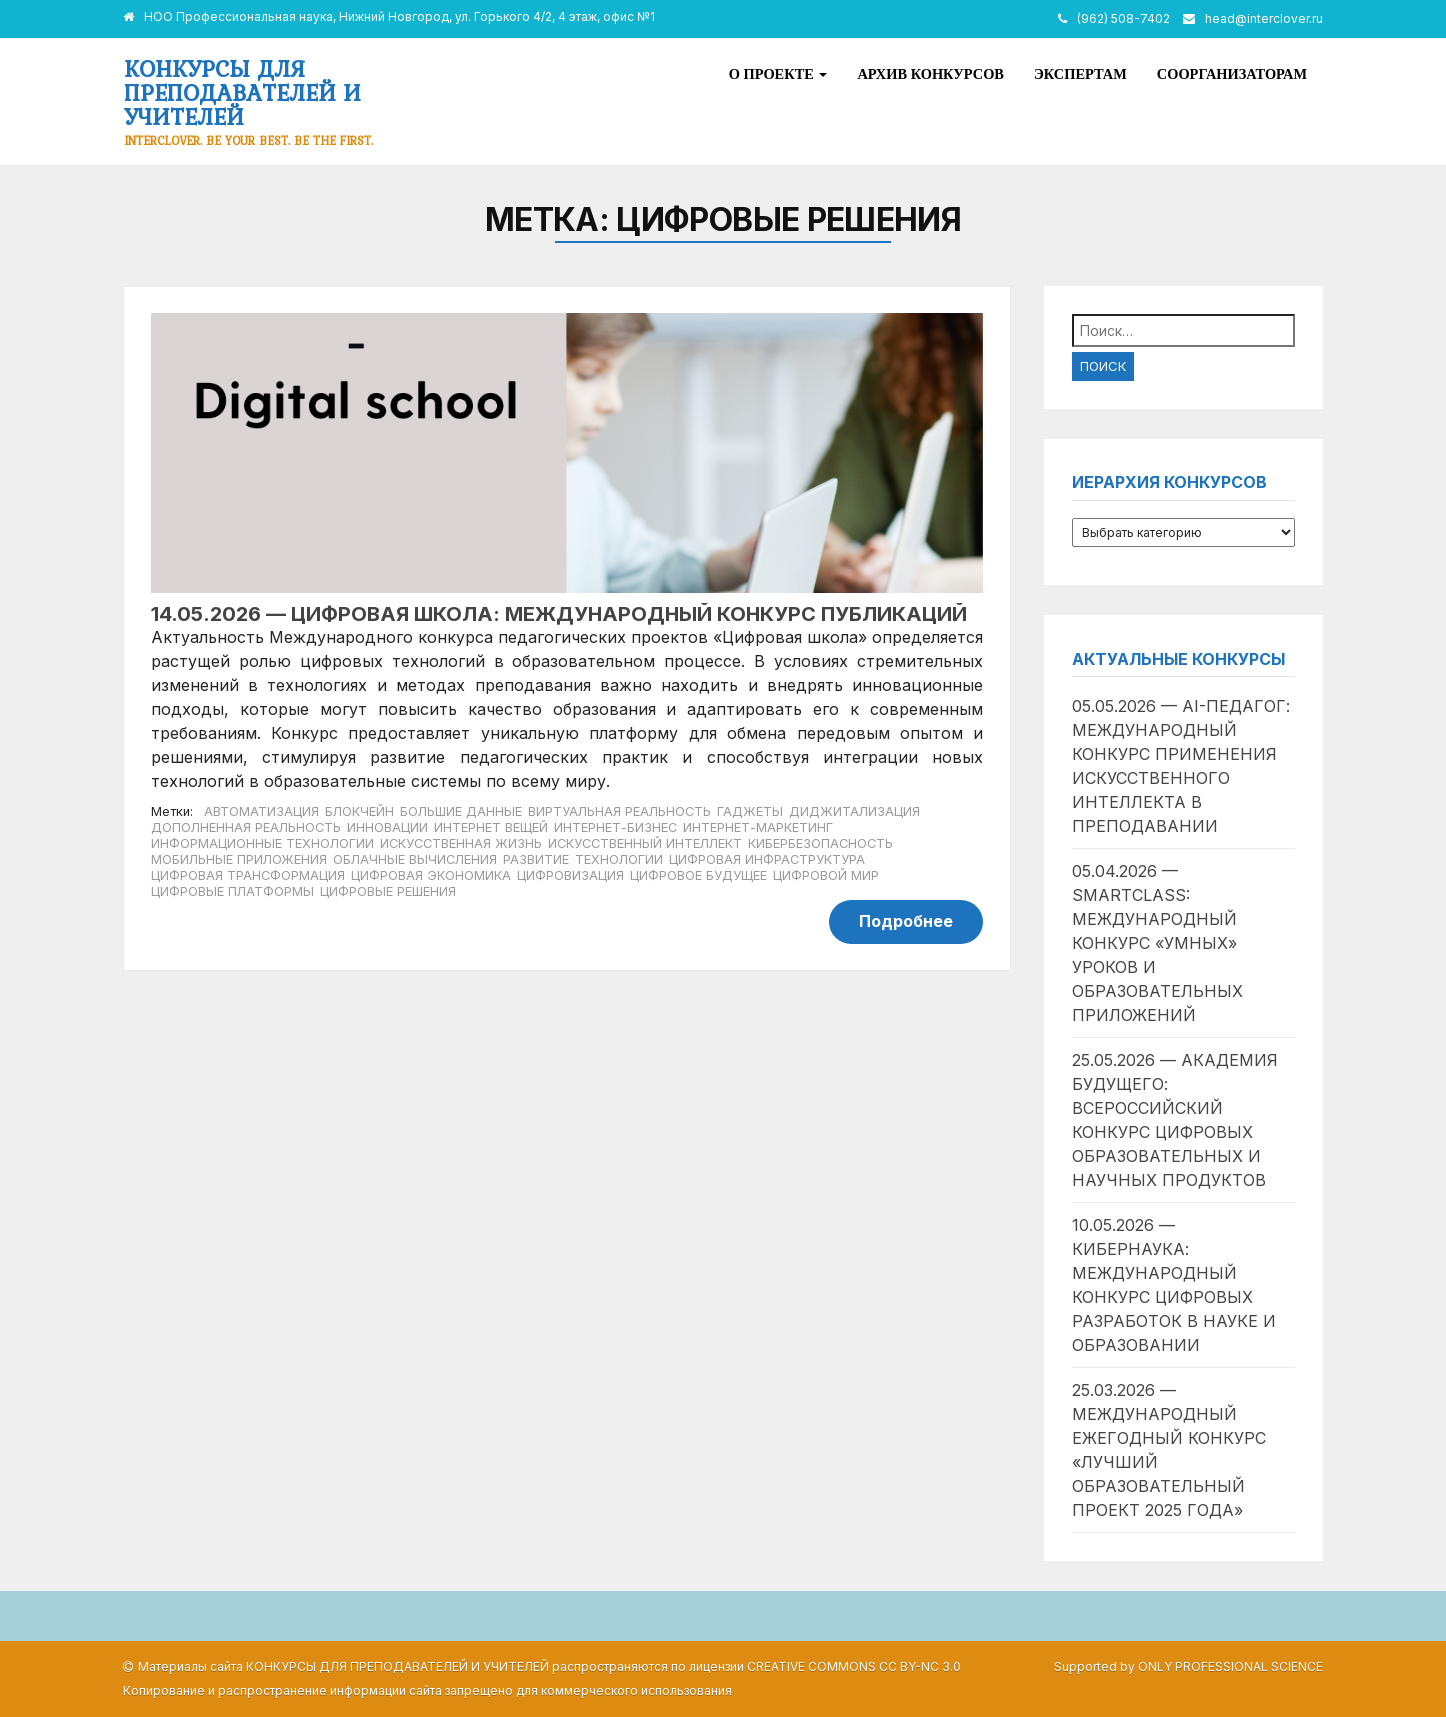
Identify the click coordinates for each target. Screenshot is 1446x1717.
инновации (387, 827)
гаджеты (750, 811)
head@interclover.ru (1264, 18)
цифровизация (570, 875)
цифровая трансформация (248, 875)
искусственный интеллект (645, 843)
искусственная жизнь (461, 843)
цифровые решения (388, 891)
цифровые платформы (232, 891)
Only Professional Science (1230, 1666)
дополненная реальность (246, 827)
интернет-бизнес (615, 827)
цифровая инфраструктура (767, 859)
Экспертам (1080, 74)
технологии (619, 859)
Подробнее (906, 921)
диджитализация (854, 811)
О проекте (778, 74)
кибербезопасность (820, 843)
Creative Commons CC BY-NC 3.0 (854, 1666)
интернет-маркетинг (758, 827)
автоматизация (261, 811)
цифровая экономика (431, 875)
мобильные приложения (239, 859)
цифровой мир (826, 875)
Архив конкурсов (930, 74)
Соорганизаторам (1232, 74)
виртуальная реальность (619, 811)
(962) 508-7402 (1123, 18)
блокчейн (359, 811)
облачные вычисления (415, 859)
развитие (536, 859)
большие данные (461, 811)
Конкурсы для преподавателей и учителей (242, 92)
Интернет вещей (491, 827)
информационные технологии (262, 843)
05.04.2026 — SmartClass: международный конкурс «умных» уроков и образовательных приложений (1157, 943)
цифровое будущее (698, 875)
